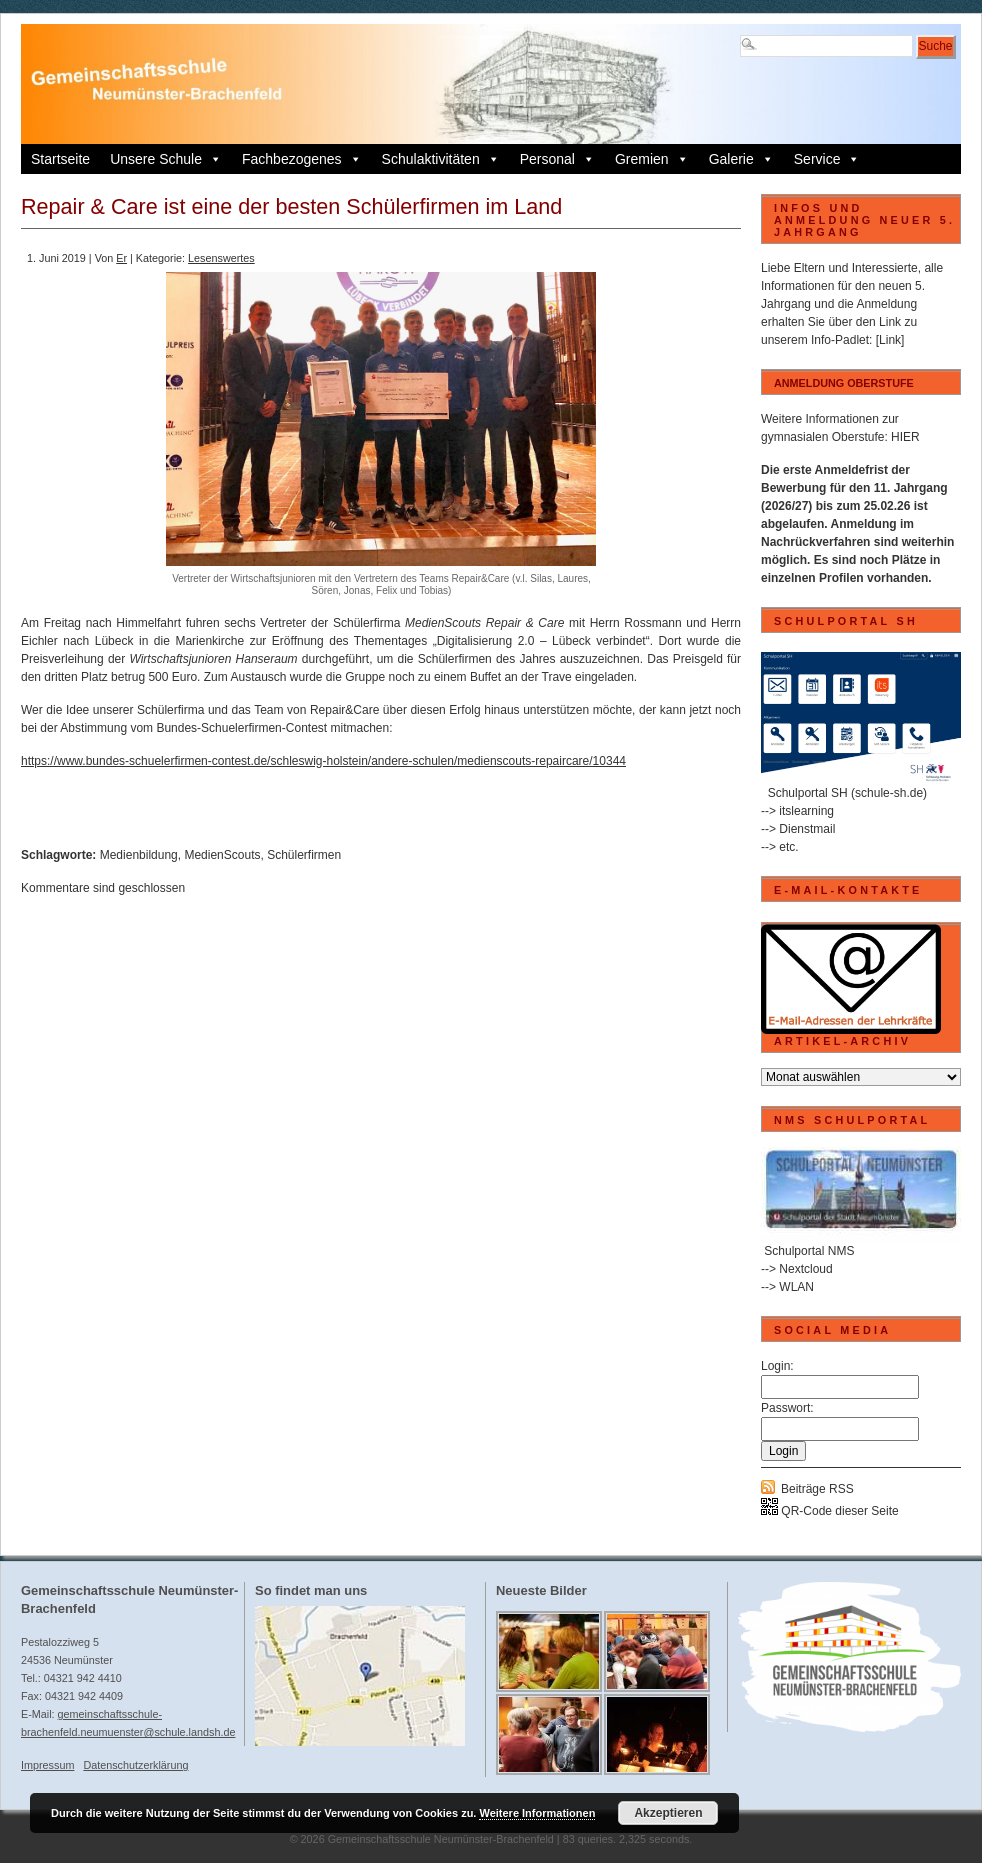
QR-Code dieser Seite (830, 1511)
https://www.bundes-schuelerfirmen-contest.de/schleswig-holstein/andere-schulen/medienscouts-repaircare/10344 (323, 761)
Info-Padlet (840, 340)
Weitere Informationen (537, 1813)
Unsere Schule (166, 159)
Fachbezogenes (302, 159)
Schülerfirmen (304, 855)
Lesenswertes (221, 258)
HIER (905, 437)
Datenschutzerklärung (135, 1765)
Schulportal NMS (809, 1251)
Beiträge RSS (817, 1489)
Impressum (47, 1765)
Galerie (741, 159)
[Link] (890, 340)
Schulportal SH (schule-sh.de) (847, 793)
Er (121, 258)
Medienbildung (139, 855)
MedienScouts (222, 855)
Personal (557, 159)
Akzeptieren (668, 1813)
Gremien (652, 159)
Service (827, 159)
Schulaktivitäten (441, 159)
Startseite (60, 159)
